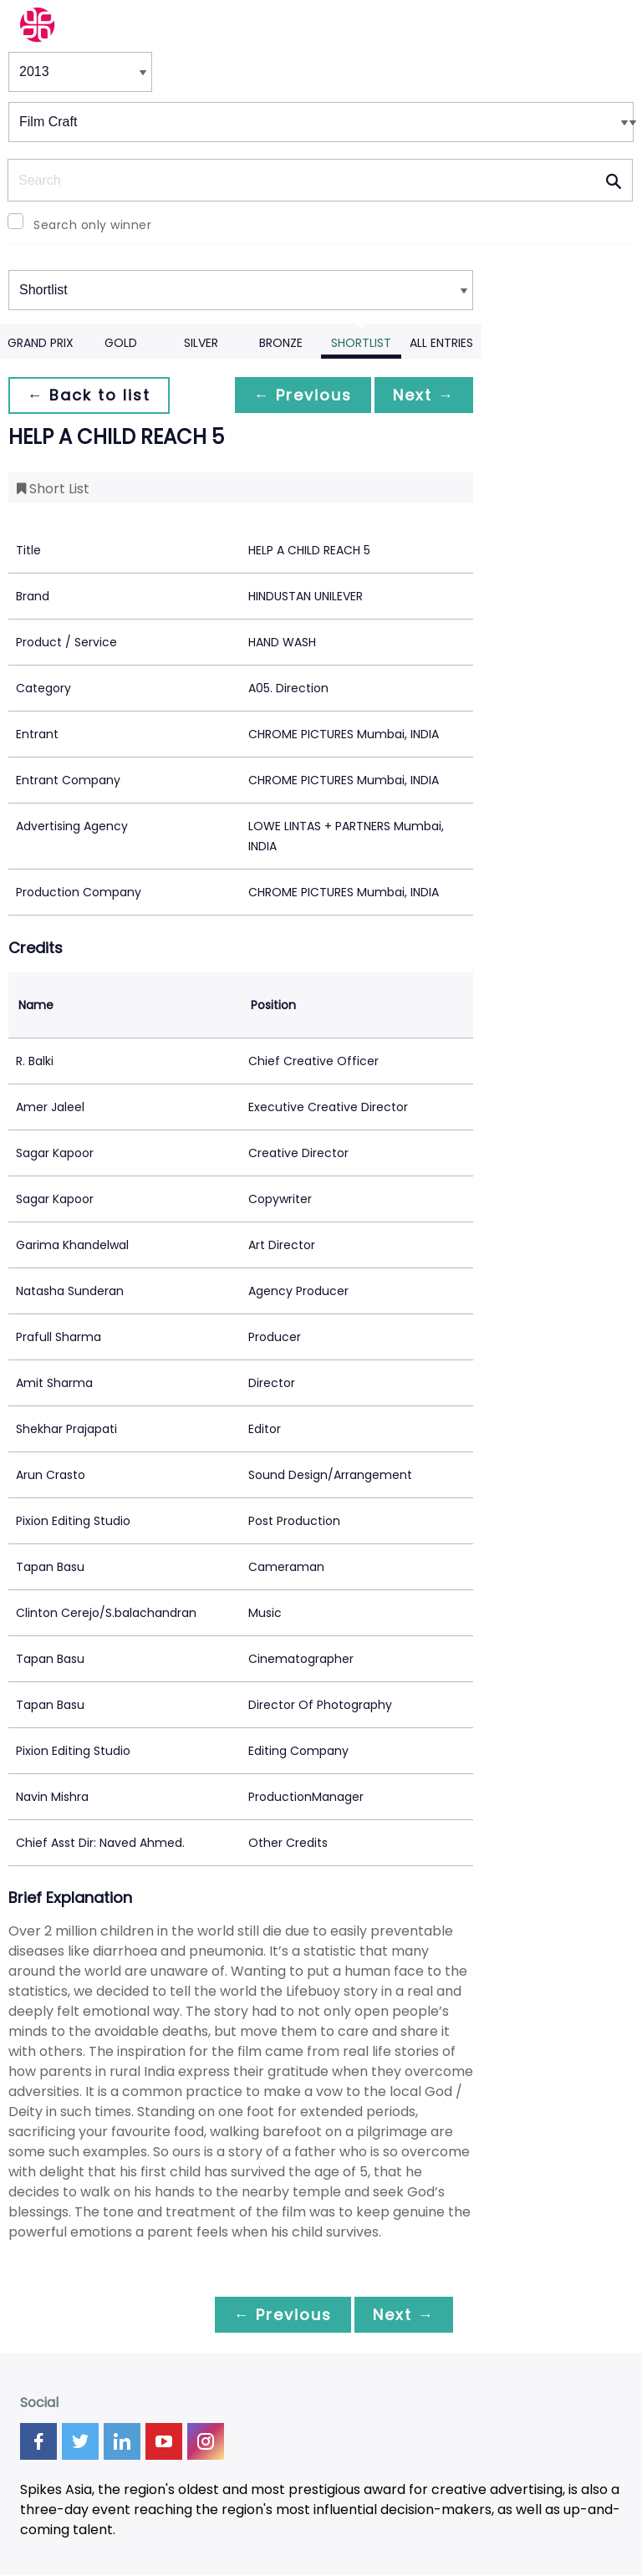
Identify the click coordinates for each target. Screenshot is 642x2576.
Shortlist (361, 342)
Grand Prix (41, 342)
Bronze (281, 342)
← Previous (298, 395)
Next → (422, 395)
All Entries (441, 342)
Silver (201, 342)
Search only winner (92, 225)
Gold (120, 342)
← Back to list (90, 395)
